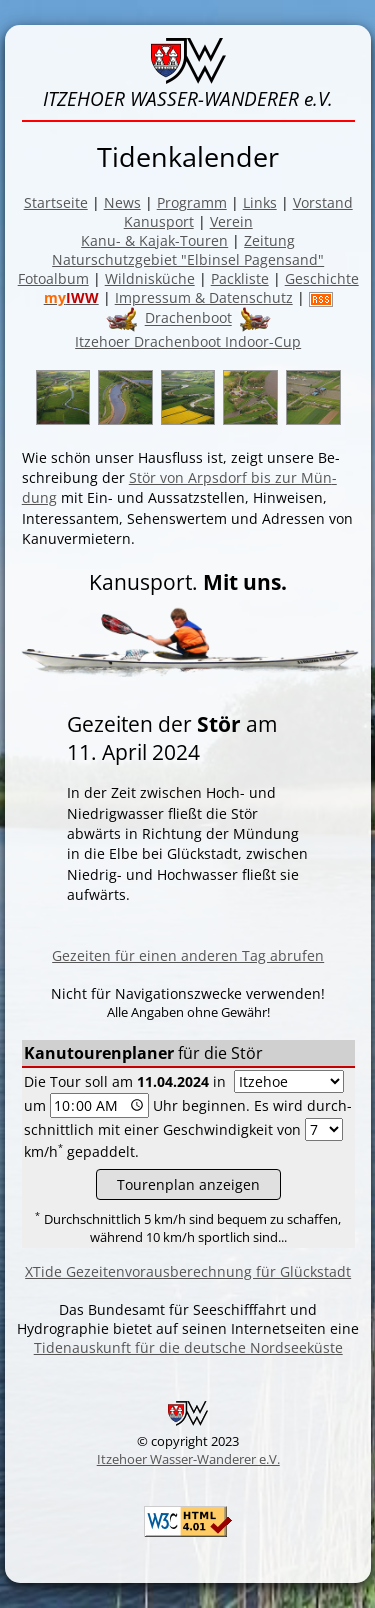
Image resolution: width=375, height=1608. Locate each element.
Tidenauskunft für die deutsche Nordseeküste (188, 1347)
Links (260, 202)
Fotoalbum (53, 278)
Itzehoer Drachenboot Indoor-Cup (188, 341)
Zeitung (269, 240)
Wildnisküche (150, 278)
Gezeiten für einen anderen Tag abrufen (188, 955)
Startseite (56, 202)
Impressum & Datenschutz (204, 297)
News (122, 202)
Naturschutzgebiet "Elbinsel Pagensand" (188, 259)
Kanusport (159, 221)
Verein (231, 221)
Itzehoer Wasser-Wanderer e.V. (188, 1459)
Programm (192, 202)
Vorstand (323, 202)
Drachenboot (188, 318)
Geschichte (322, 278)
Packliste (240, 278)
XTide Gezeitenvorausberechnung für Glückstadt (188, 1271)
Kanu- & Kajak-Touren (154, 240)
